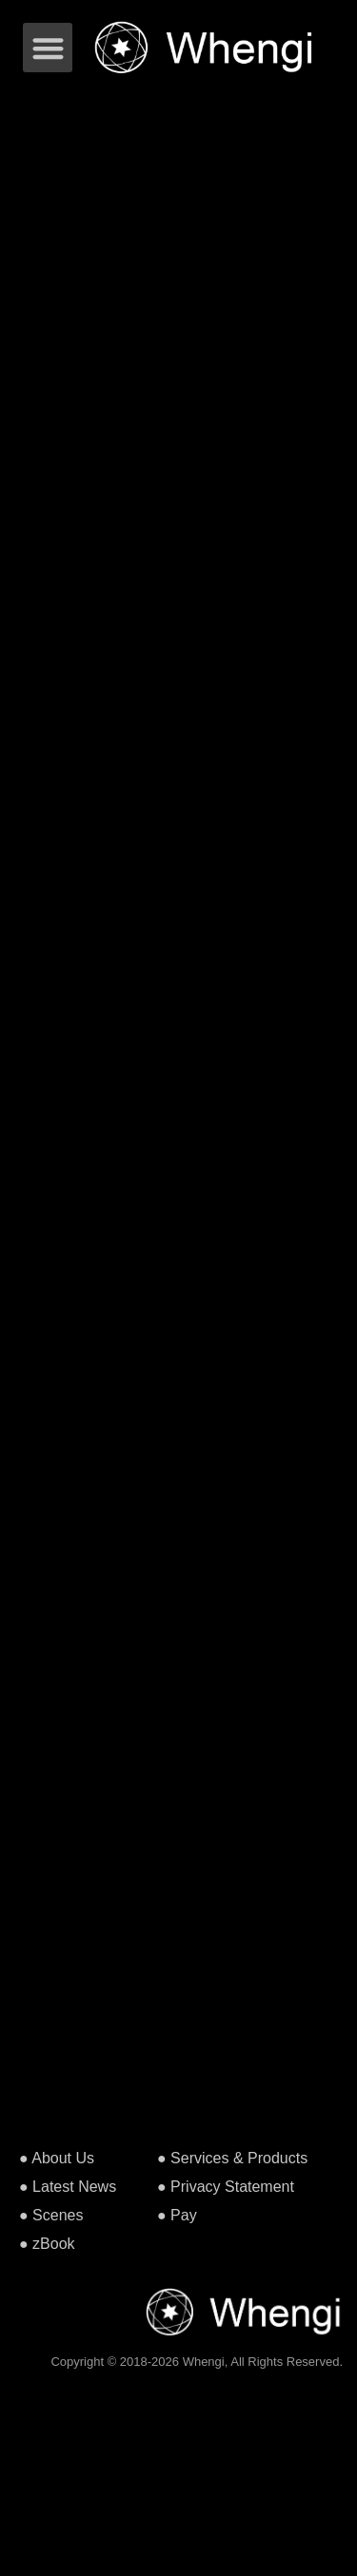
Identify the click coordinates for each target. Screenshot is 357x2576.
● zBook (47, 2244)
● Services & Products (232, 2158)
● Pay (177, 2215)
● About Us (56, 2158)
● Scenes (51, 2215)
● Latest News (67, 2187)
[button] (48, 48)
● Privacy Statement (225, 2187)
